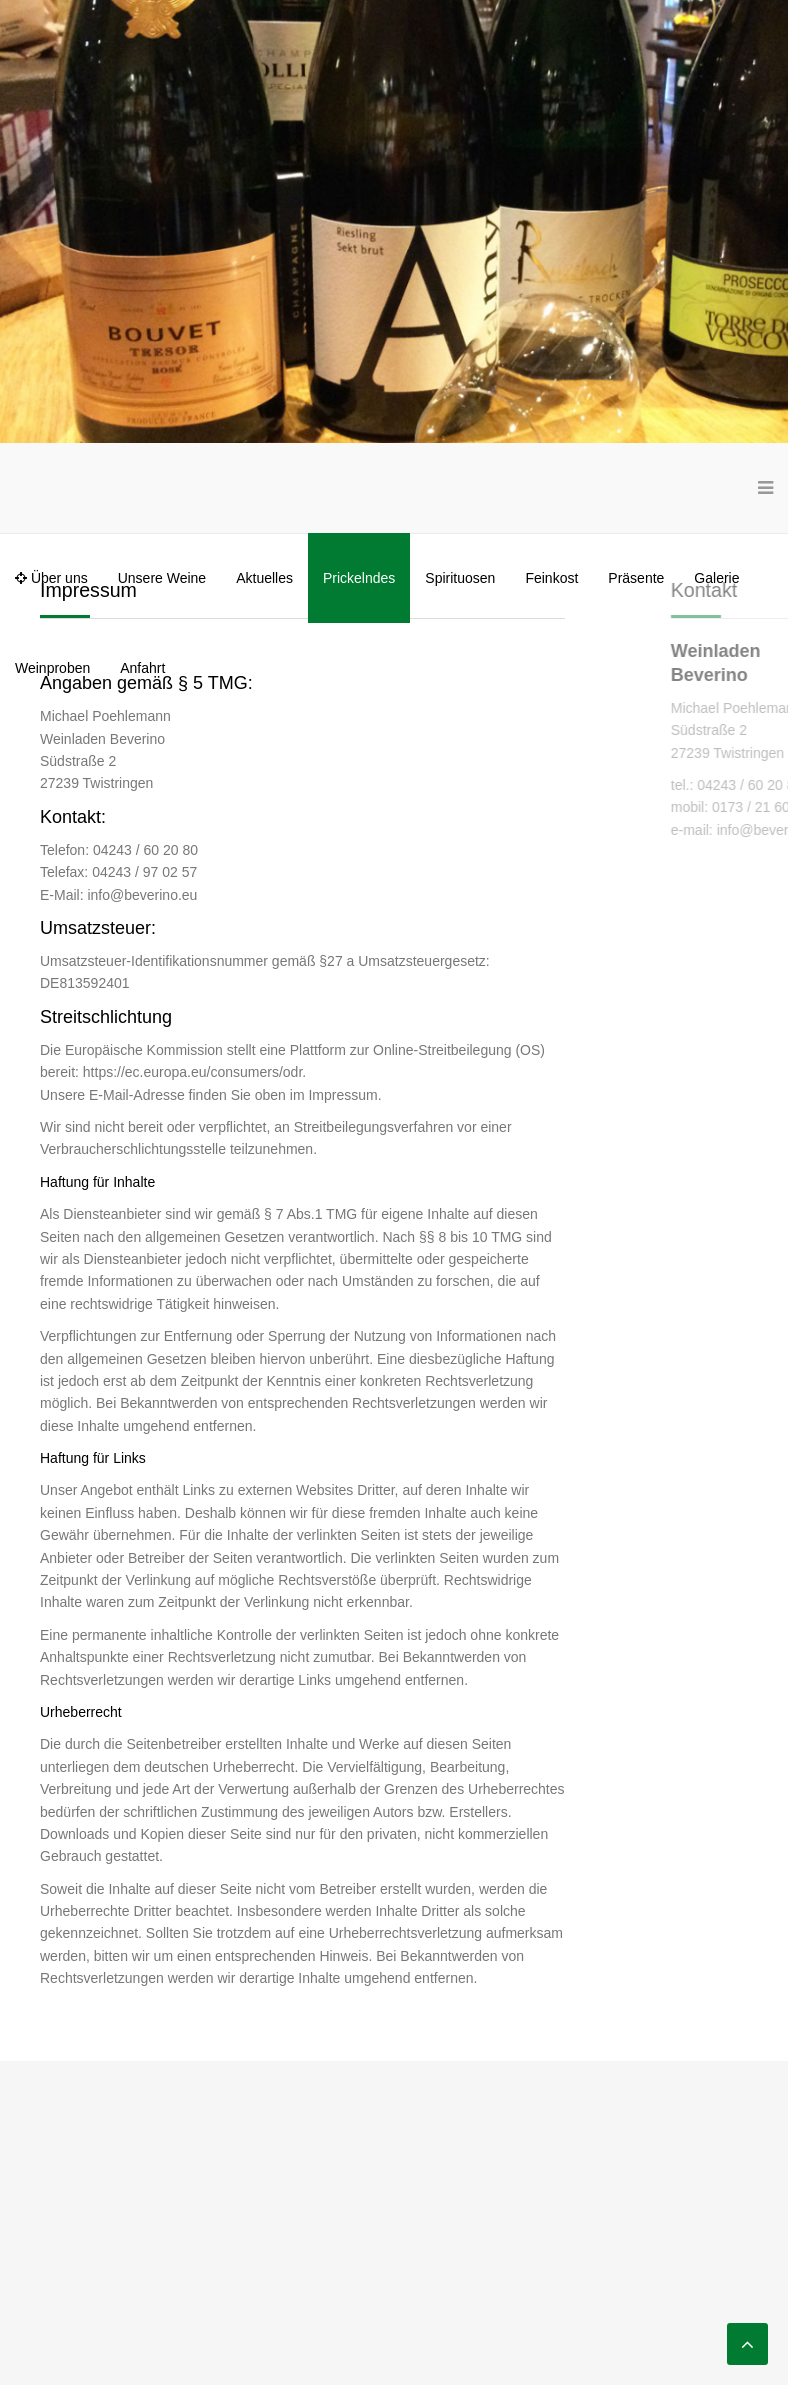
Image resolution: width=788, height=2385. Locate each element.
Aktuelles (264, 578)
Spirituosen (460, 578)
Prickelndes (359, 578)
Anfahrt (142, 668)
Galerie (716, 578)
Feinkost (551, 578)
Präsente (636, 578)
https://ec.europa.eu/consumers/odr (192, 1072)
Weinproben (52, 668)
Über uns (51, 578)
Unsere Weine (162, 578)
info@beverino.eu (142, 895)
